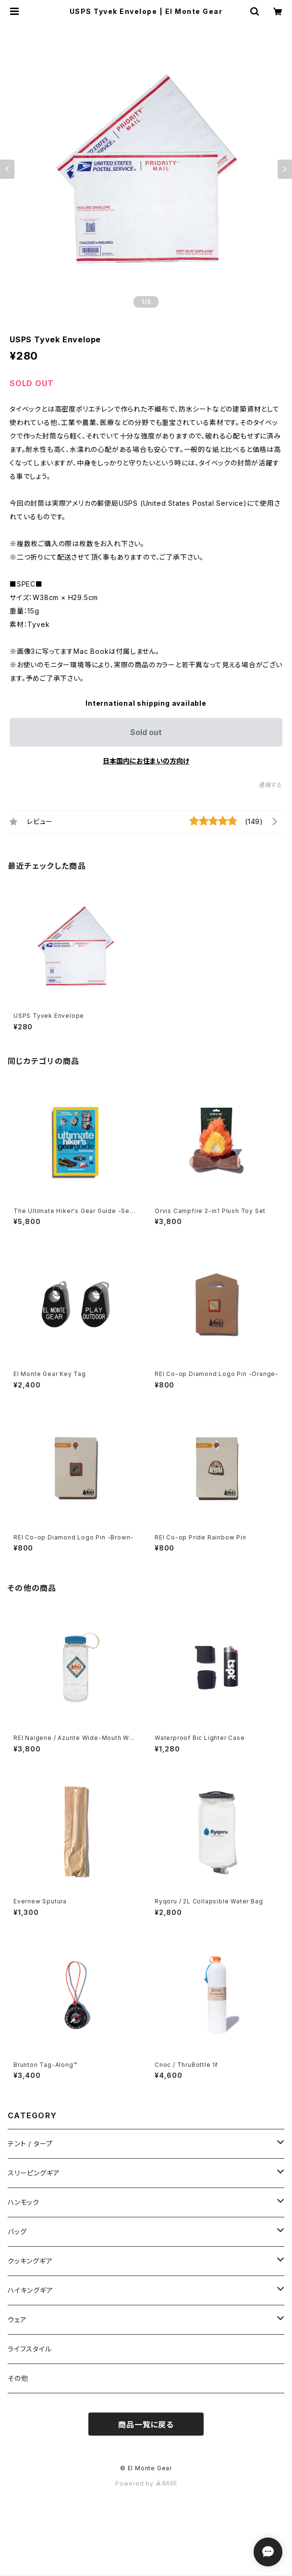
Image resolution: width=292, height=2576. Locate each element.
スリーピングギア (34, 2173)
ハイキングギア (30, 2290)
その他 (18, 2378)
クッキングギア (30, 2261)
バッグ (17, 2231)
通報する (270, 784)
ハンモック (23, 2202)
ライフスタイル (30, 2349)
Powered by (146, 2483)
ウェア (17, 2319)
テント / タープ (30, 2143)
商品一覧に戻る (146, 2424)
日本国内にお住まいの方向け (146, 761)
